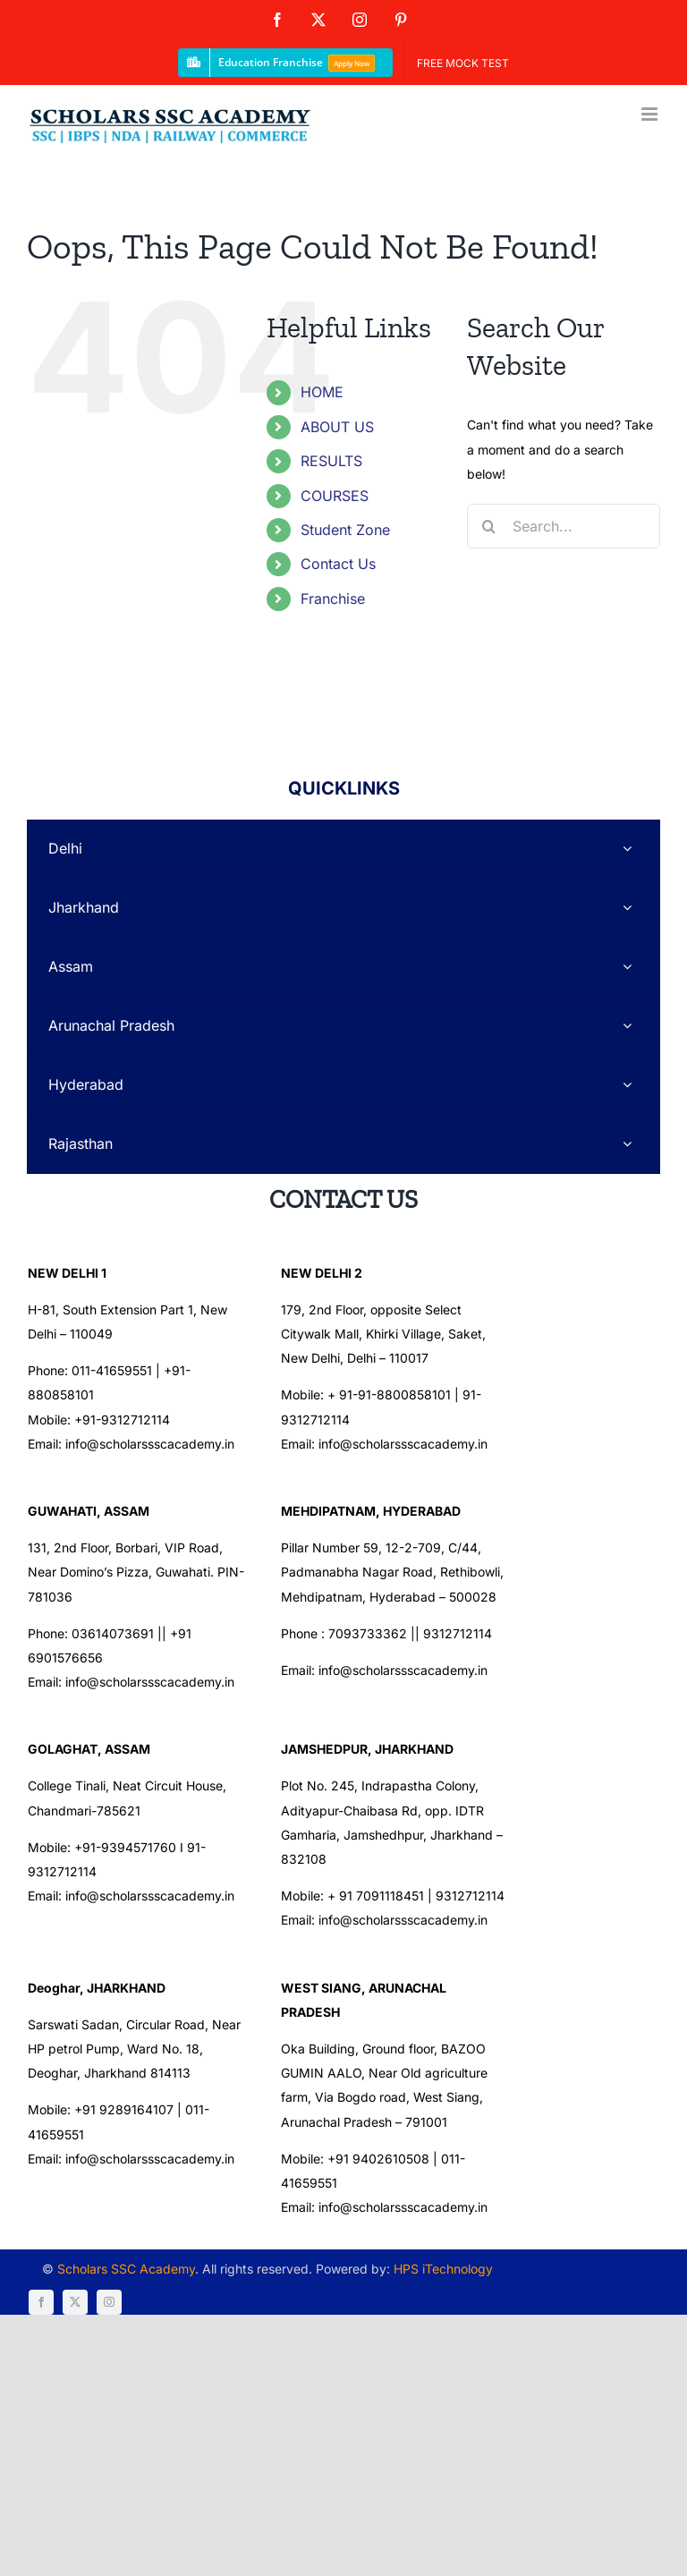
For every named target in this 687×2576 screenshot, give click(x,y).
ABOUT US (337, 427)
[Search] (489, 526)
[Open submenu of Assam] (627, 967)
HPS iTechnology (437, 2176)
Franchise (333, 599)
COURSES (335, 496)
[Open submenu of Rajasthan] (627, 1144)
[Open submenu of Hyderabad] (627, 1085)
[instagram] (601, 2177)
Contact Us (338, 564)
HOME (322, 392)
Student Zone (345, 530)
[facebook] (533, 2177)
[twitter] (567, 2177)
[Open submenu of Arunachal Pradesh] (627, 1026)
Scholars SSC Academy (120, 2176)
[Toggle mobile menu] (650, 114)
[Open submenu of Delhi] (627, 849)
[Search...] (563, 526)
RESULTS (331, 461)
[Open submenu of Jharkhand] (627, 908)
